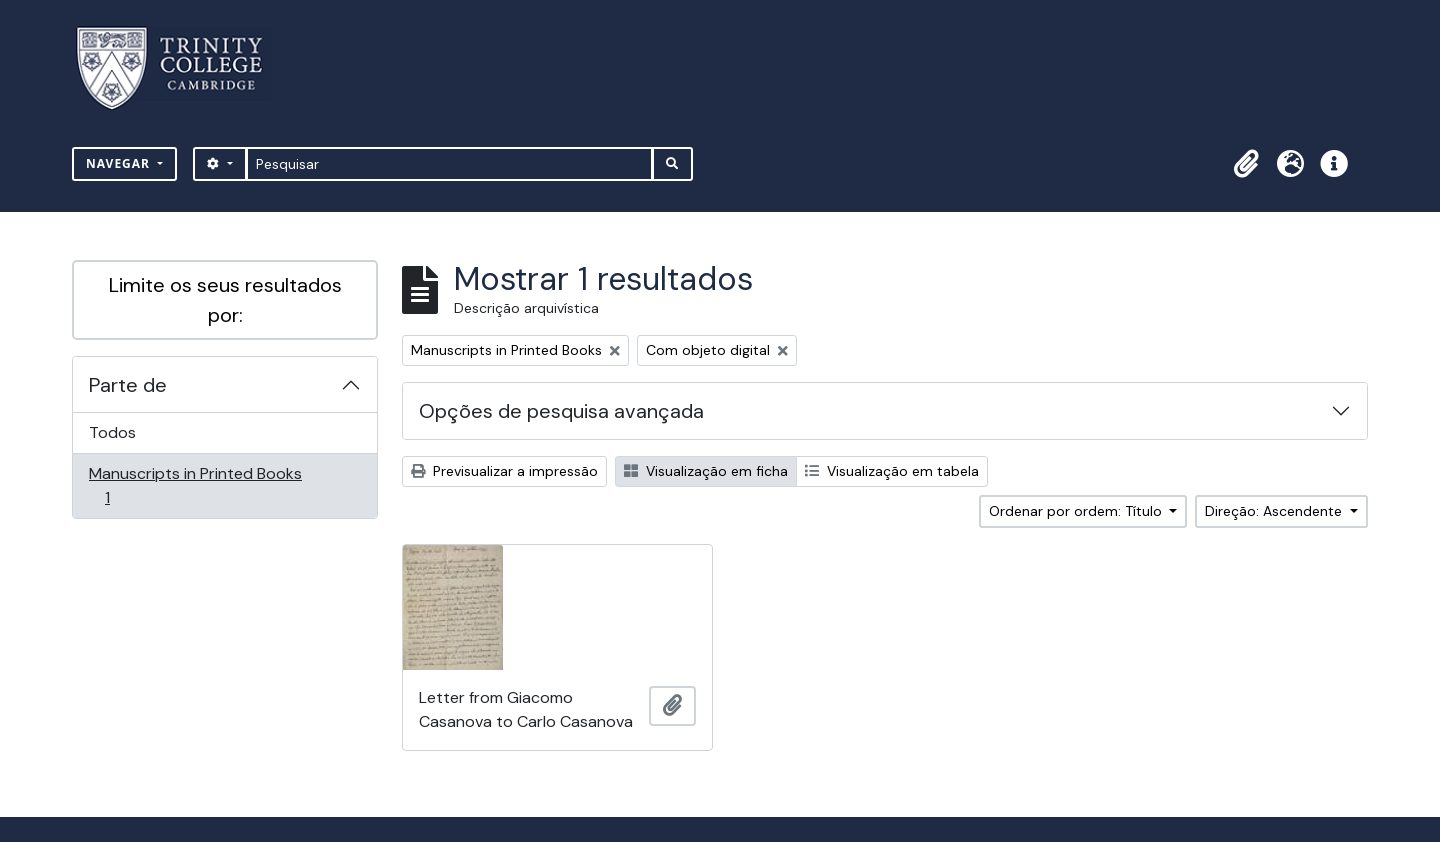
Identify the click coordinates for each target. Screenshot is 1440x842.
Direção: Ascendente (1275, 511)
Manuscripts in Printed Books (195, 485)
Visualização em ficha (706, 471)
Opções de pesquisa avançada (561, 411)
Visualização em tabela (892, 471)
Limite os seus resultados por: (225, 300)
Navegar (120, 163)
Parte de (128, 385)
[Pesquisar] (449, 164)
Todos (112, 432)
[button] (1246, 164)
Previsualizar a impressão (504, 471)
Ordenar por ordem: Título (1077, 511)
